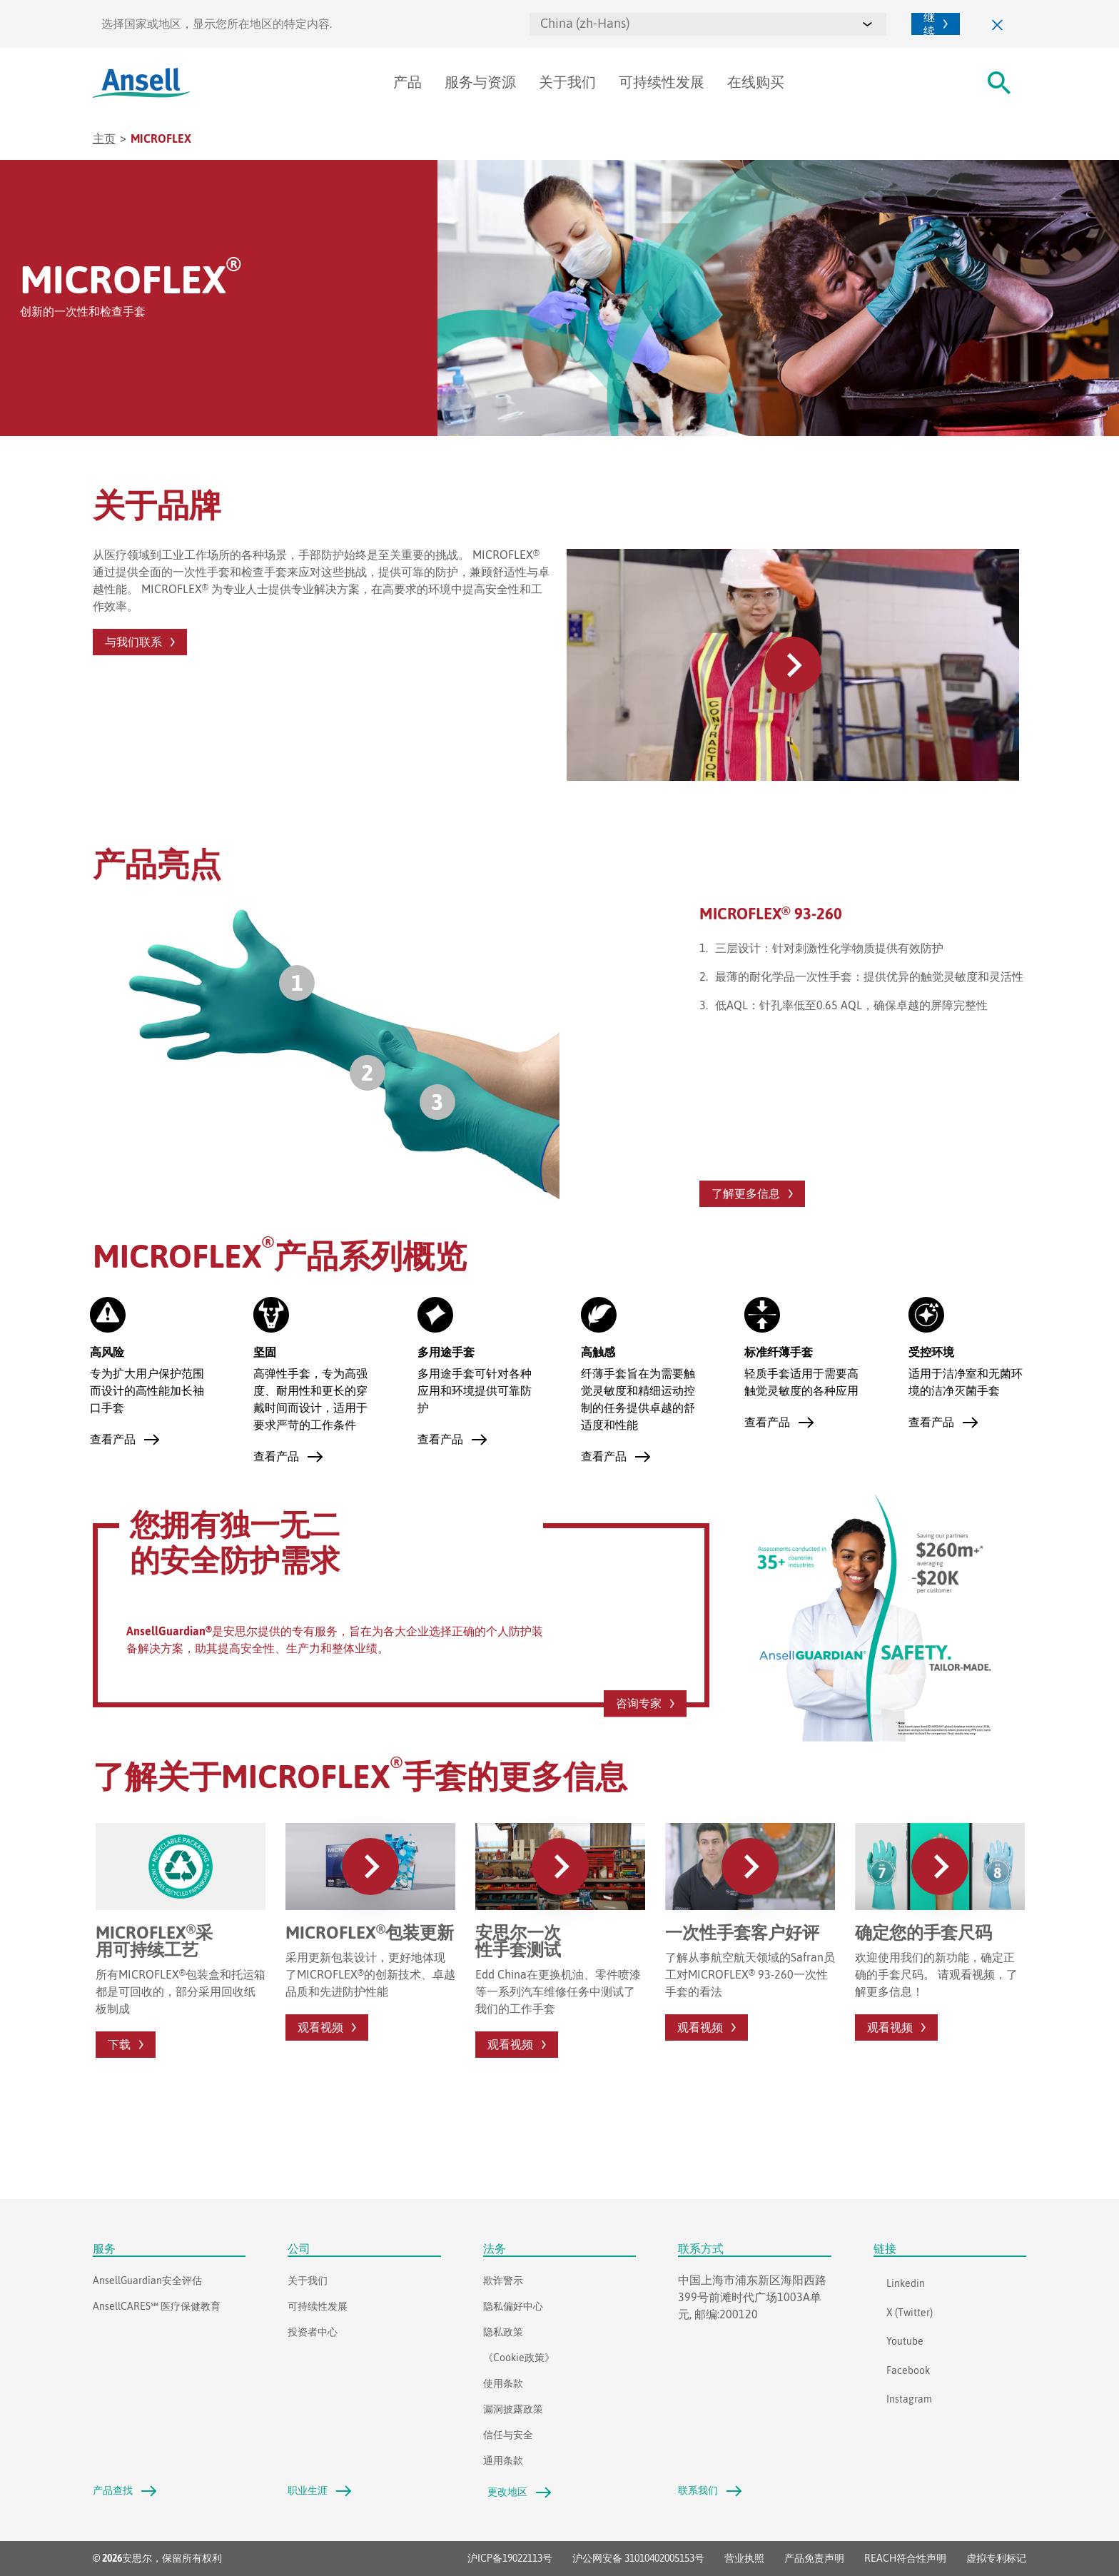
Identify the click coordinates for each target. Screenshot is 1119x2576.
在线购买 (755, 82)
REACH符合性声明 (905, 2559)
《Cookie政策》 (519, 2357)
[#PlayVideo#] (793, 663)
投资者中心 (313, 2332)
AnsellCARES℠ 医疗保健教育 (157, 2306)
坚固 (264, 1351)
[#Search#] (999, 82)
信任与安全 (508, 2434)
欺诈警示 (503, 2280)
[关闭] (998, 24)
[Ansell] (141, 83)
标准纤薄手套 (778, 1351)
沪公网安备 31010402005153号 (638, 2559)
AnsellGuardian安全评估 (147, 2280)
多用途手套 (446, 1351)
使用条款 (503, 2383)
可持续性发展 (661, 82)
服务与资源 (480, 82)
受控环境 (931, 1351)
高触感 (598, 1351)
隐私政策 (503, 2332)
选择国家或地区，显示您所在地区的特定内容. (216, 23)
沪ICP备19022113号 (509, 2559)
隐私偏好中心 (513, 2306)
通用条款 (503, 2460)
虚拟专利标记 (996, 2559)
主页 (104, 138)
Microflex (161, 138)
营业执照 (744, 2559)
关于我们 (567, 82)
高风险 (107, 1351)
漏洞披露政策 (513, 2409)
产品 (407, 82)
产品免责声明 (814, 2559)
